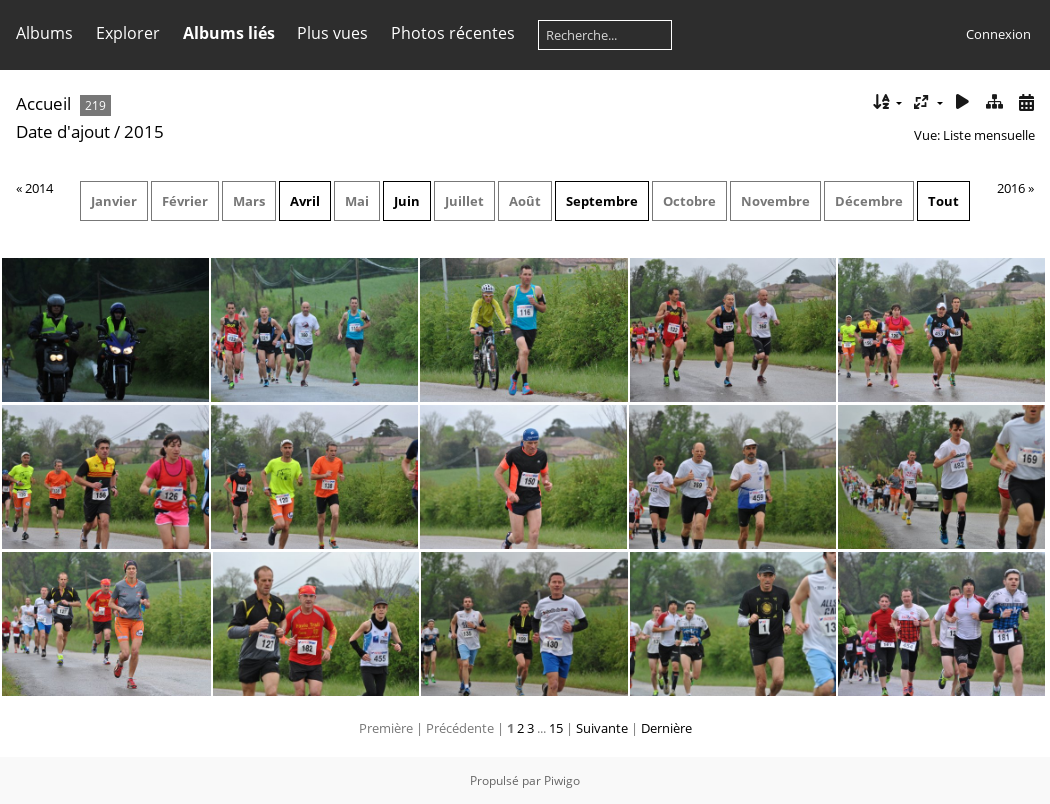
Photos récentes (453, 33)
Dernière (666, 728)
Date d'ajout (63, 131)
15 (556, 728)
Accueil (43, 103)
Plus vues (332, 33)
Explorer (128, 33)
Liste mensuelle (989, 135)
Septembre (602, 201)
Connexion (998, 34)
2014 (39, 188)
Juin (407, 201)
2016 (1011, 188)
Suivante (602, 728)
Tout (943, 201)
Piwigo (562, 780)
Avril (305, 201)
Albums (44, 33)
